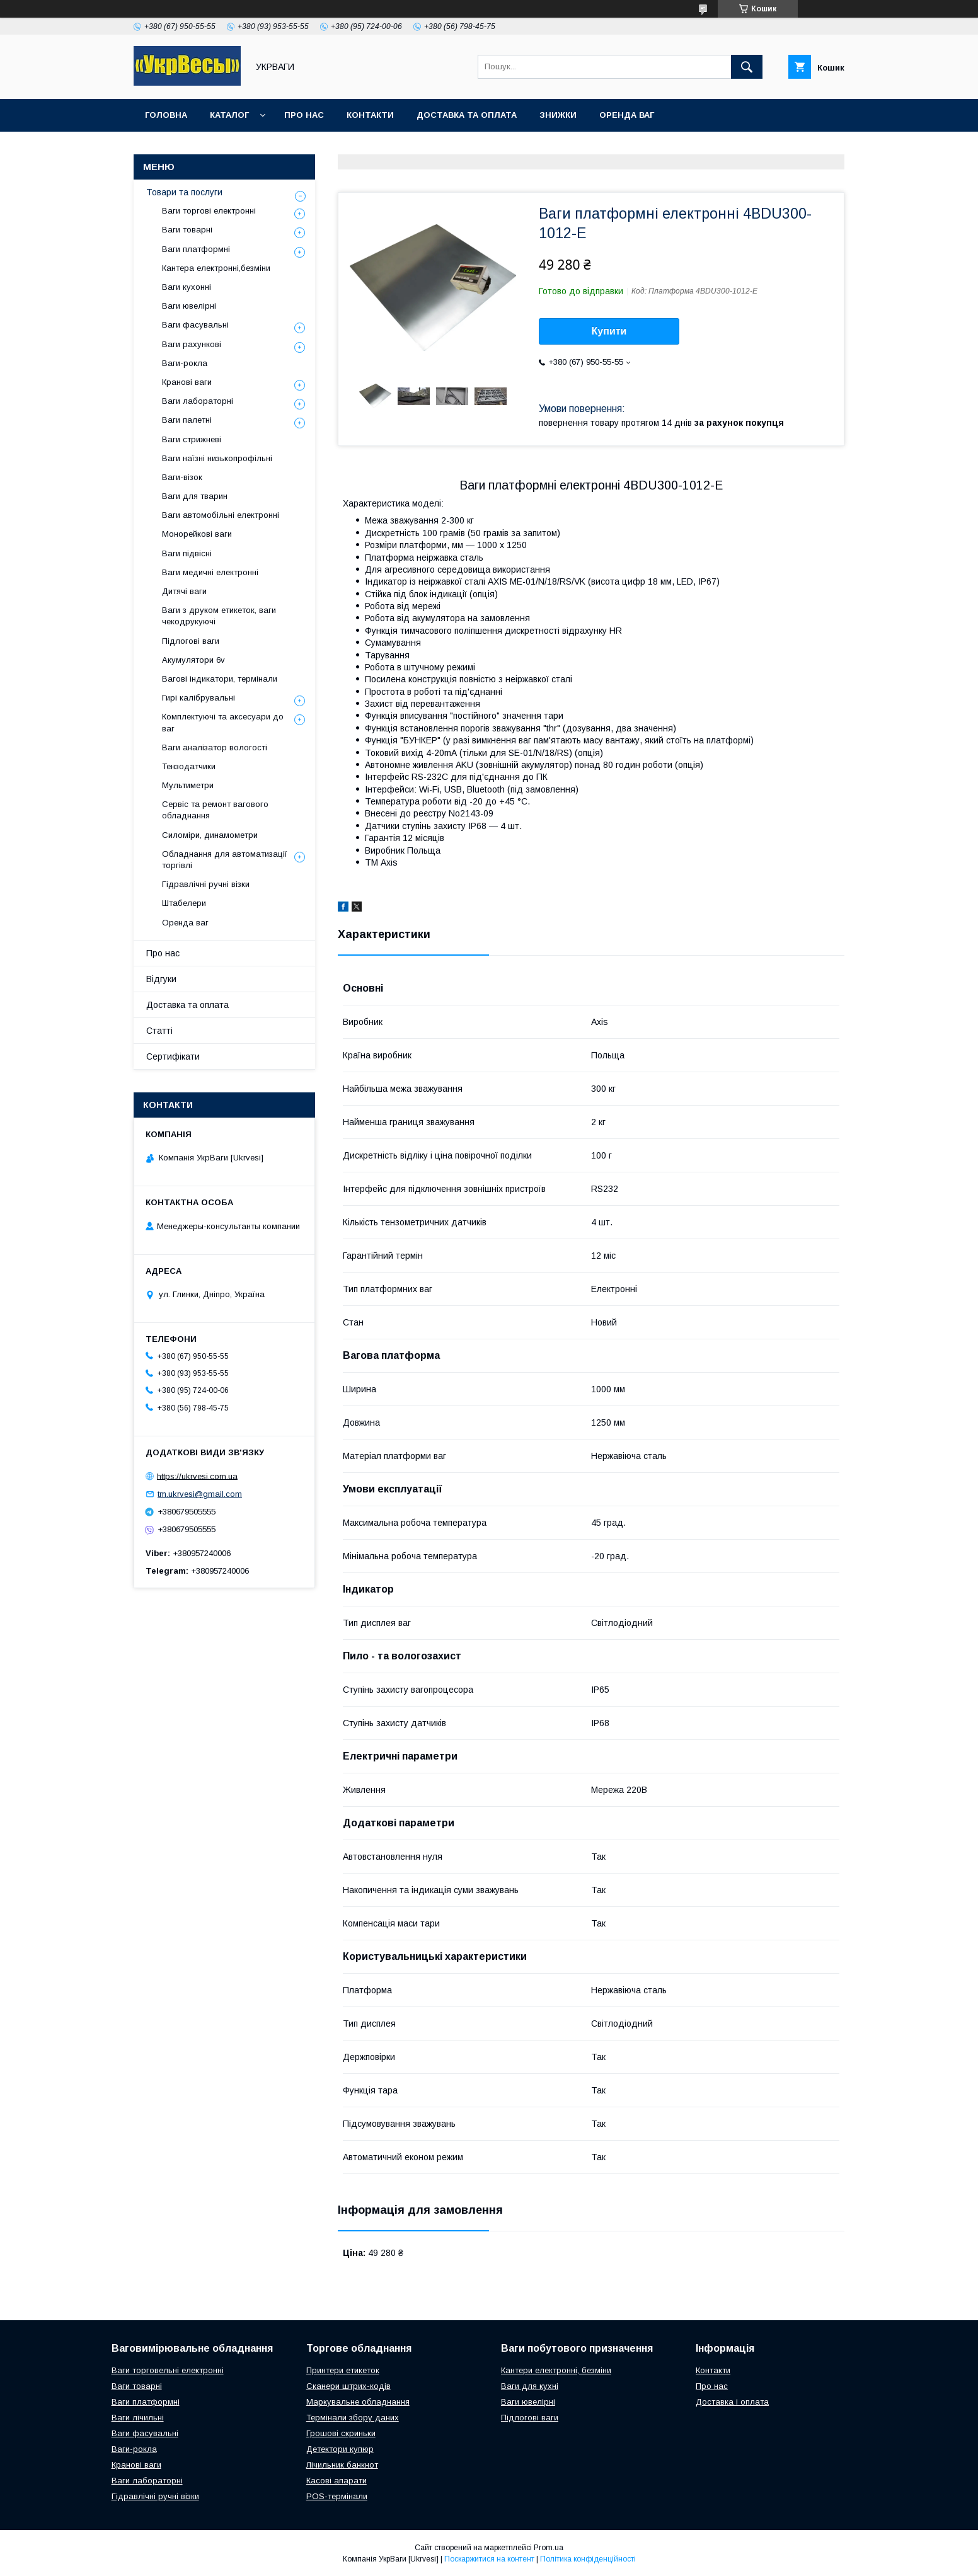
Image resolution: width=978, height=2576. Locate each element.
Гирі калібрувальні (198, 697)
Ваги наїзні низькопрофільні (217, 458)
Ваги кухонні (186, 287)
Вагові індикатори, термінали (219, 679)
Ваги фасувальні (195, 324)
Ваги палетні (187, 420)
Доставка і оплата (732, 2402)
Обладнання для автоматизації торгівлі (224, 859)
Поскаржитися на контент (489, 2559)
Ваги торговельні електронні (168, 2370)
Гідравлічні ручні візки (206, 884)
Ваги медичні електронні (210, 572)
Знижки (558, 115)
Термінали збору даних (352, 2417)
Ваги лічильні (138, 2417)
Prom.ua (548, 2547)
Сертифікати (173, 1056)
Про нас (304, 115)
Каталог (229, 115)
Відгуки (161, 979)
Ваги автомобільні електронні (220, 515)
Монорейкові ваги (197, 534)
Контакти (370, 115)
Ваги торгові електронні (209, 210)
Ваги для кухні (529, 2386)
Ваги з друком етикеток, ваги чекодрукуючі (219, 615)
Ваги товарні (187, 229)
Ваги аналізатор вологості (214, 747)
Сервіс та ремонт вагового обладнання (215, 809)
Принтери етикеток (342, 2370)
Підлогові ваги (190, 641)
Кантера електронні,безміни (216, 268)
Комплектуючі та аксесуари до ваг (223, 722)
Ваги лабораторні (197, 401)
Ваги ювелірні (189, 306)
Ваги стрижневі (191, 439)
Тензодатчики (189, 766)
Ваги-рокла (184, 363)
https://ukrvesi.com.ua (197, 1475)
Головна (166, 115)
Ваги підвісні (187, 553)
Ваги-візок (182, 477)
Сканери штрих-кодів (348, 2386)
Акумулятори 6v (193, 660)
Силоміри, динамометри (210, 835)
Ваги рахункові (191, 344)
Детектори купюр (340, 2449)
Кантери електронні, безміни (556, 2370)
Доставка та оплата (467, 115)
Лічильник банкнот (342, 2465)
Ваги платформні (196, 249)
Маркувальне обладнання (358, 2402)
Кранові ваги (187, 382)
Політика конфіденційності (588, 2559)
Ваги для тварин (194, 496)
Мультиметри (188, 785)
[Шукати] (746, 67)
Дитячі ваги (184, 591)
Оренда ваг (626, 115)
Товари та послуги (184, 192)
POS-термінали (336, 2496)
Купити (609, 331)
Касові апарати (336, 2480)
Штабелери (184, 903)
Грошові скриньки (341, 2433)
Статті (159, 1031)
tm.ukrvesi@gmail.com (200, 1494)
